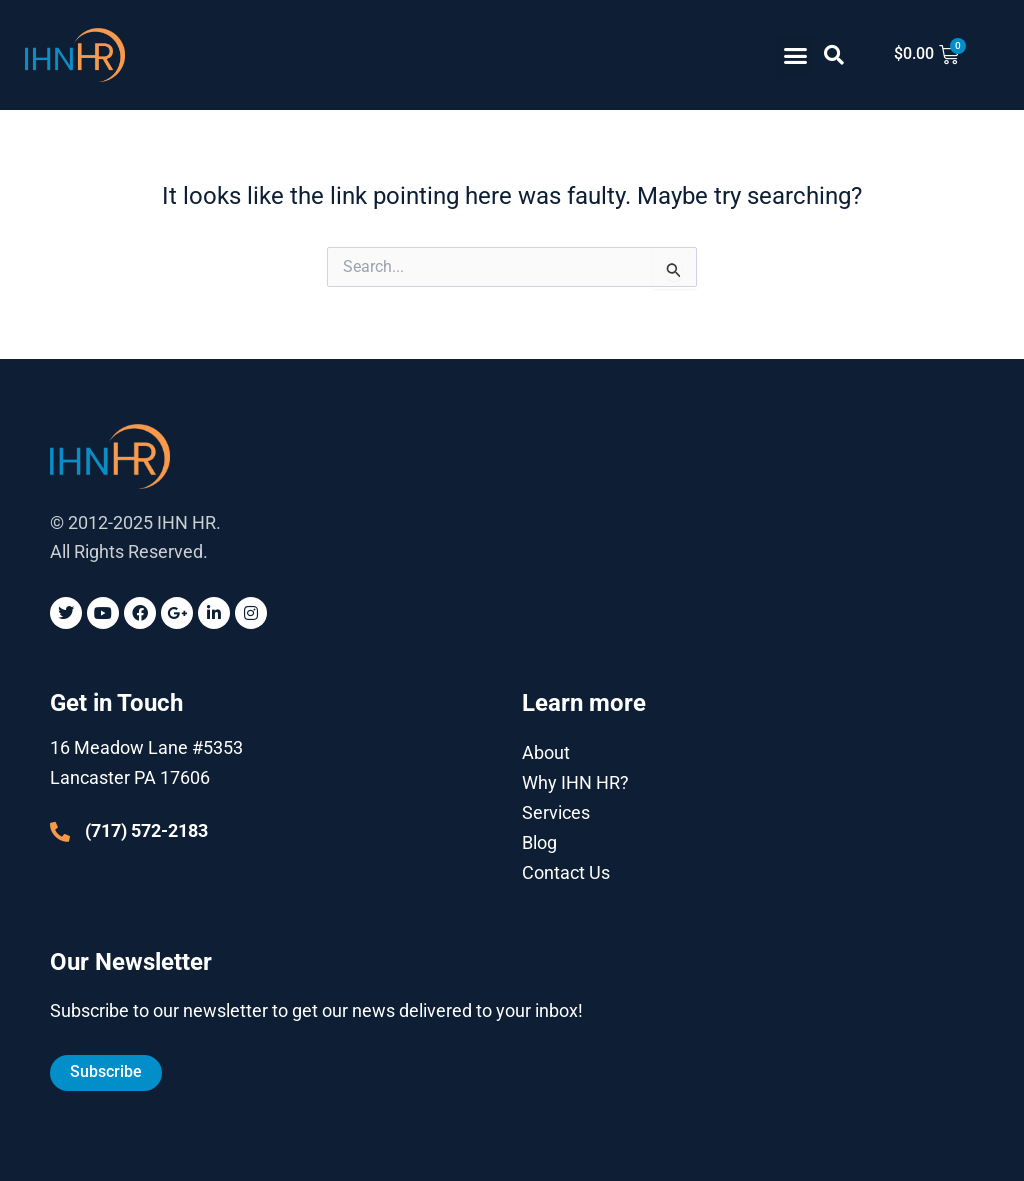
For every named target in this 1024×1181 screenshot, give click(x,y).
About (546, 751)
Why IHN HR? (575, 781)
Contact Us (566, 871)
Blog (539, 841)
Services (556, 811)
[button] (796, 55)
